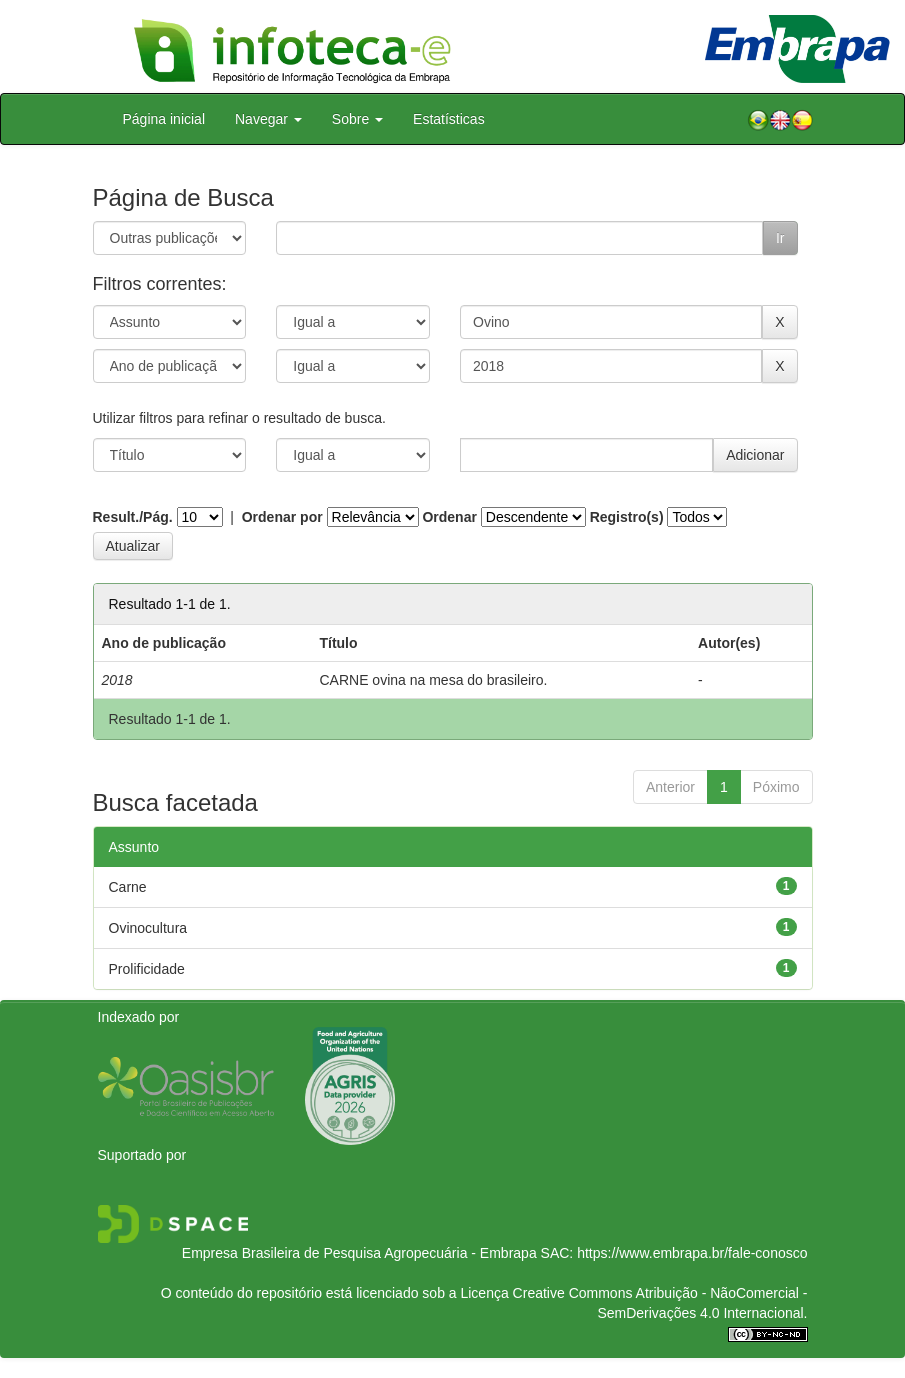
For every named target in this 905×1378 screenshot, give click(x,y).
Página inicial (164, 119)
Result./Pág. (133, 517)
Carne (128, 887)
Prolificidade (147, 969)
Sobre (357, 119)
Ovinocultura (148, 928)
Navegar (268, 119)
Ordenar (449, 517)
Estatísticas (449, 119)
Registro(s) (627, 517)
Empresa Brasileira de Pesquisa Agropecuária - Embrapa (359, 1253)
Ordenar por (282, 517)
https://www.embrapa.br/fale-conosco (692, 1253)
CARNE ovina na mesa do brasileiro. (433, 680)
